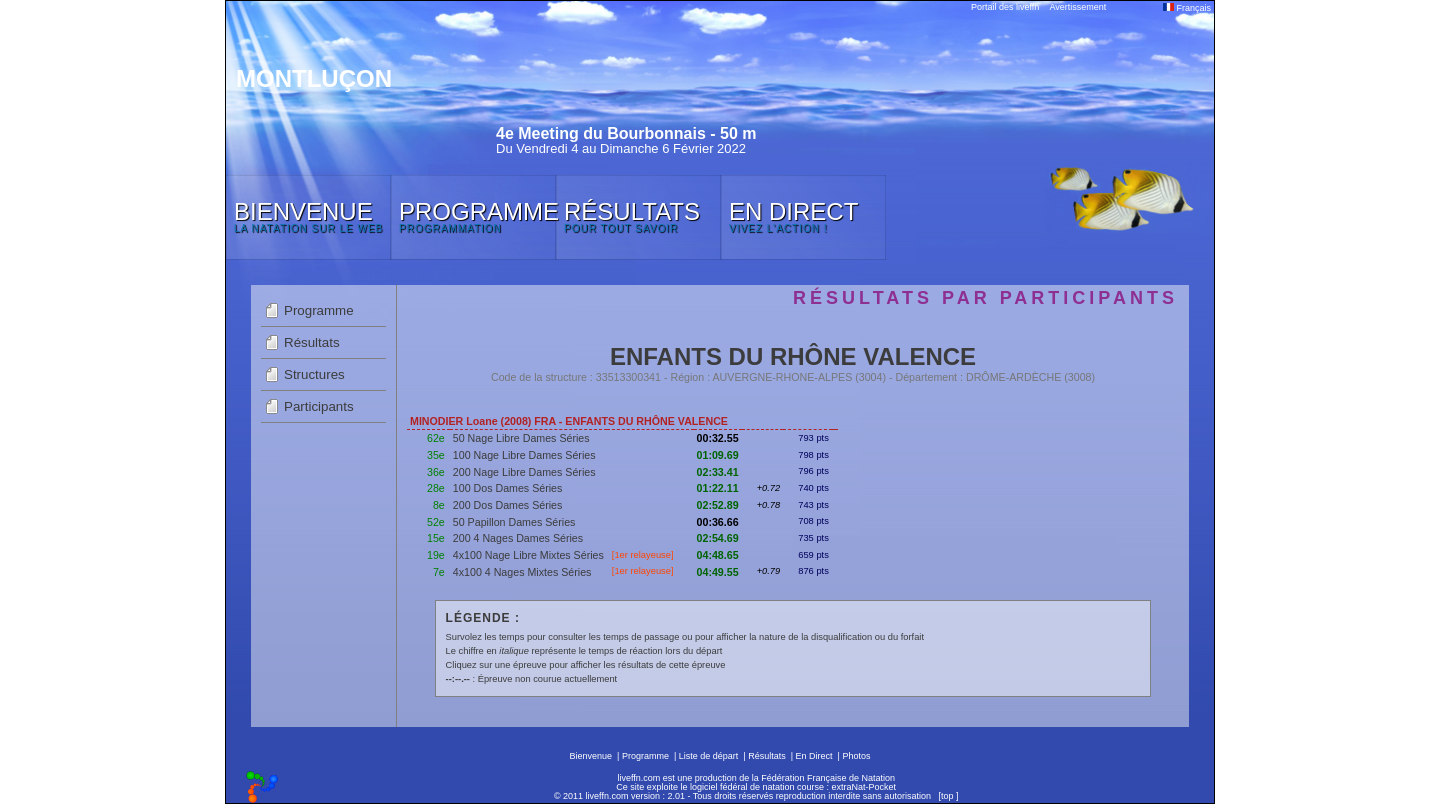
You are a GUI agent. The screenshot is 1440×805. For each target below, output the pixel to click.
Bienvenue (591, 756)
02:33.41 (718, 472)
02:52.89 (718, 505)
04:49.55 (718, 572)
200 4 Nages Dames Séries (518, 538)
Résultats (312, 342)
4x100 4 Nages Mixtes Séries (522, 572)
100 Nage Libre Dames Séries (524, 455)
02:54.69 (718, 538)
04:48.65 (718, 555)
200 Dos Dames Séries (508, 505)
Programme (319, 310)
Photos (856, 756)
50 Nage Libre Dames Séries (521, 438)
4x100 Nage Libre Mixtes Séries (528, 555)
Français (1187, 8)
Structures (314, 374)
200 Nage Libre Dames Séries (524, 472)
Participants (319, 406)
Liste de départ (709, 756)
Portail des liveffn (1005, 7)
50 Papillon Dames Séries (514, 522)
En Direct (814, 756)
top (947, 796)
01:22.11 (718, 488)
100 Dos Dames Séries (508, 488)
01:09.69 (718, 455)
